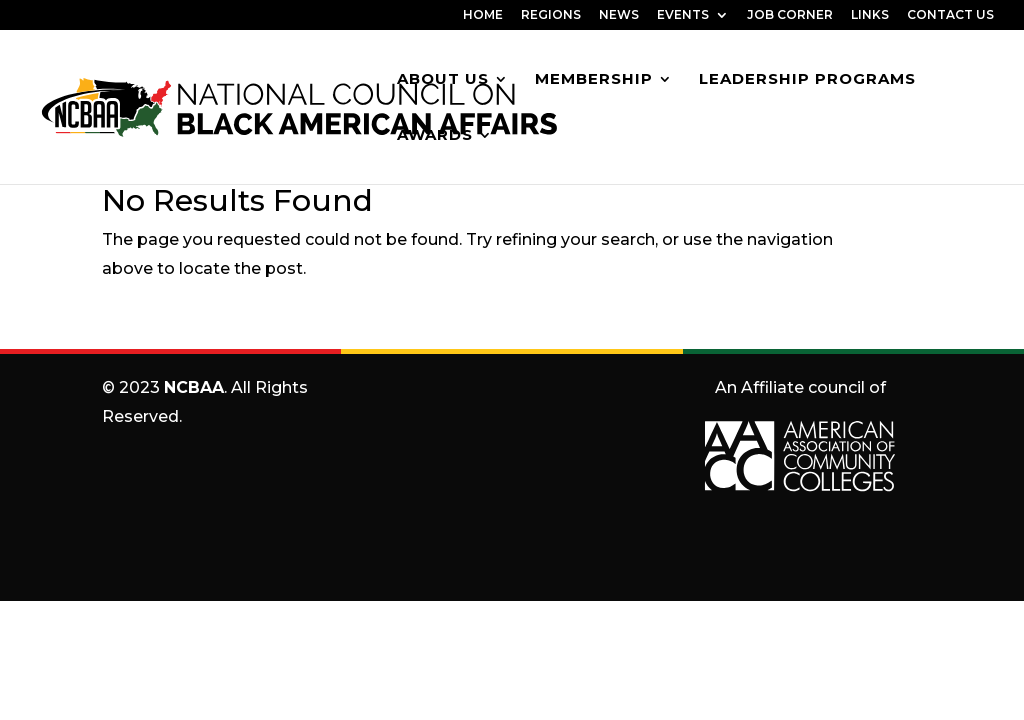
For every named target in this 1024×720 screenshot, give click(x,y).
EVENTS (683, 15)
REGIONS (551, 15)
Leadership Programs (807, 80)
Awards (435, 136)
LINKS (870, 15)
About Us (443, 80)
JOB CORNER (790, 15)
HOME (483, 15)
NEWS (619, 15)
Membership (594, 80)
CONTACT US (950, 15)
